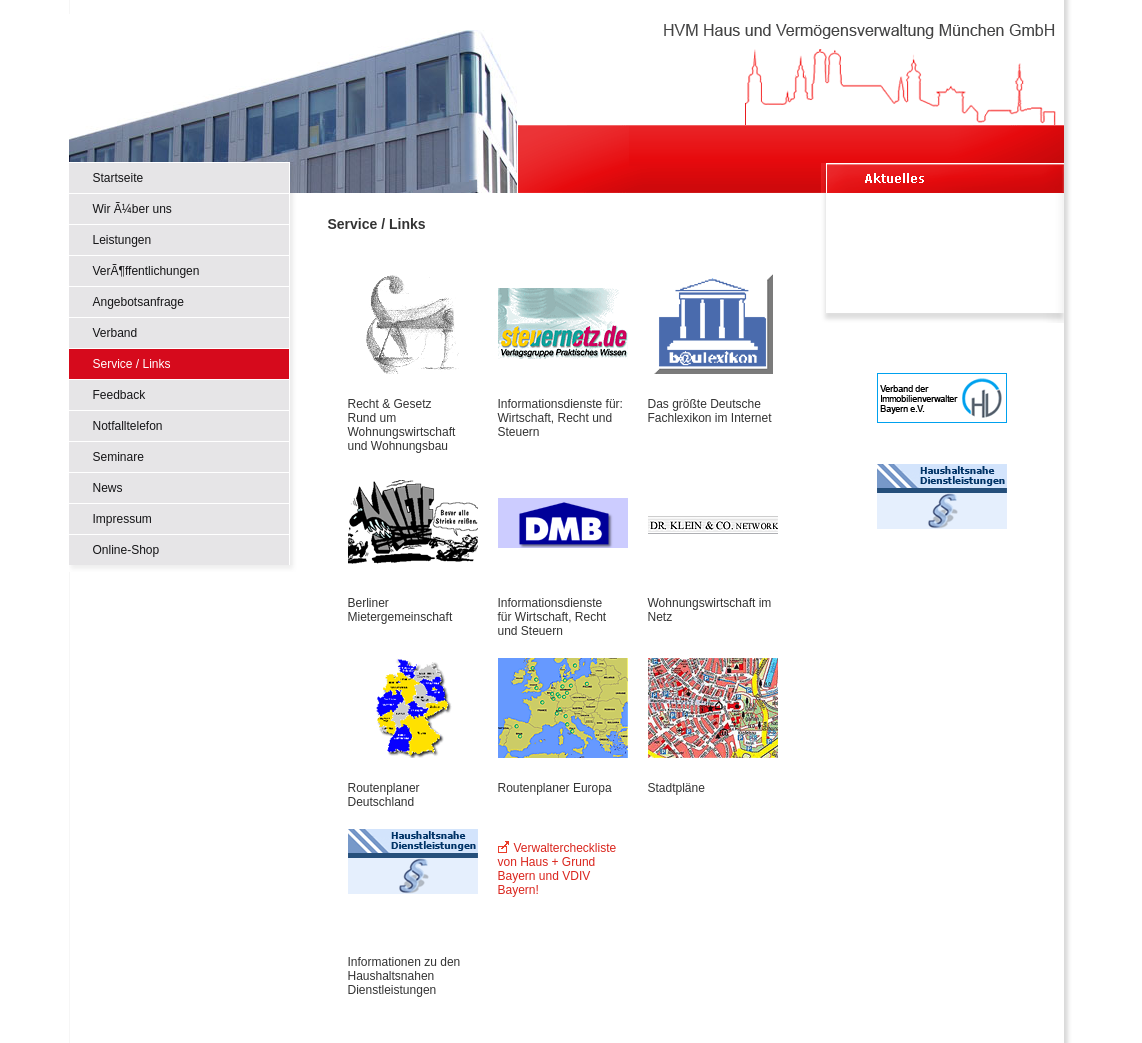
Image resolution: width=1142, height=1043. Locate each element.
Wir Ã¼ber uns (132, 209)
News (108, 488)
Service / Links (132, 364)
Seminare (118, 457)
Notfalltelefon (128, 426)
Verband (115, 333)
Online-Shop (126, 550)
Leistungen (122, 240)
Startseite (118, 178)
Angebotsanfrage (138, 302)
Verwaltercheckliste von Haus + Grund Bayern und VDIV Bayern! (557, 869)
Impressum (122, 519)
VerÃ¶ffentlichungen (146, 271)
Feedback (119, 395)
